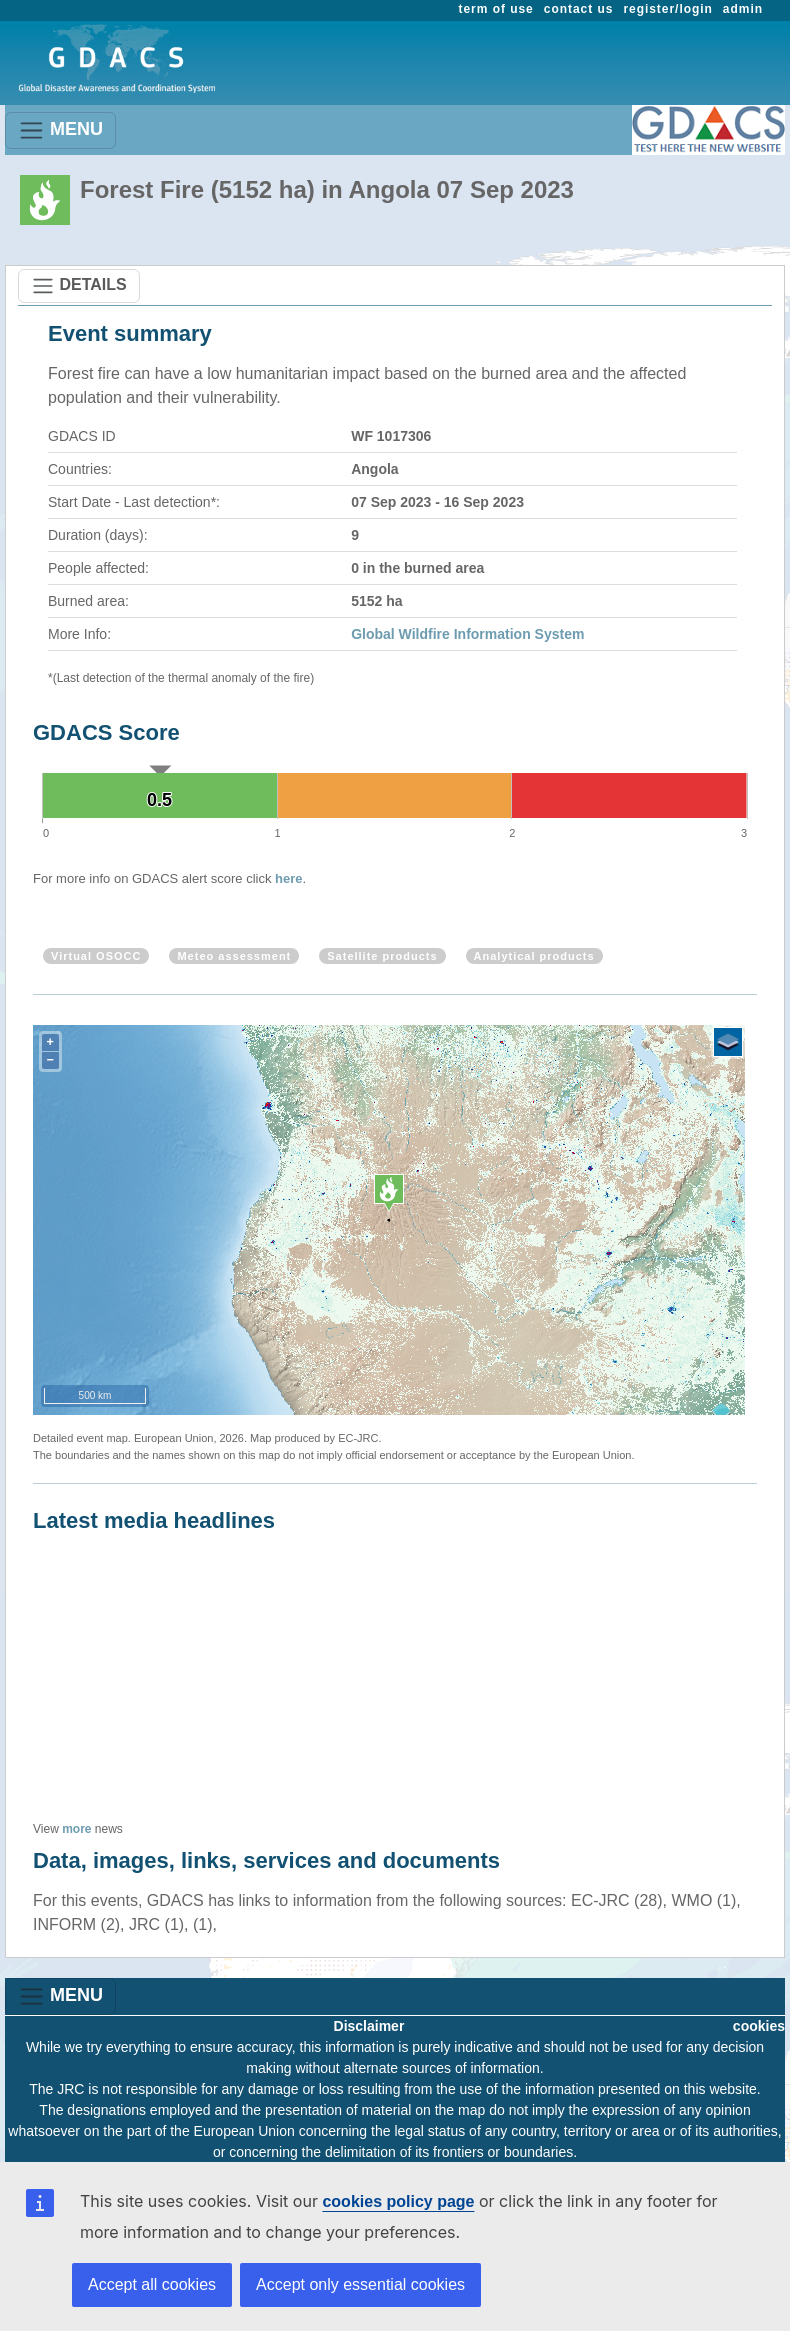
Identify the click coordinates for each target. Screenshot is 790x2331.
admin (743, 9)
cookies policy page (398, 2201)
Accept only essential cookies (360, 2284)
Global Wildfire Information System (467, 634)
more (76, 1829)
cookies (759, 2026)
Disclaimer (369, 2026)
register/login (667, 9)
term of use (496, 9)
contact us (579, 9)
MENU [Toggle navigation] (60, 130)
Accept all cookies (152, 2284)
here (288, 878)
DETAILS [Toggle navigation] (79, 286)
